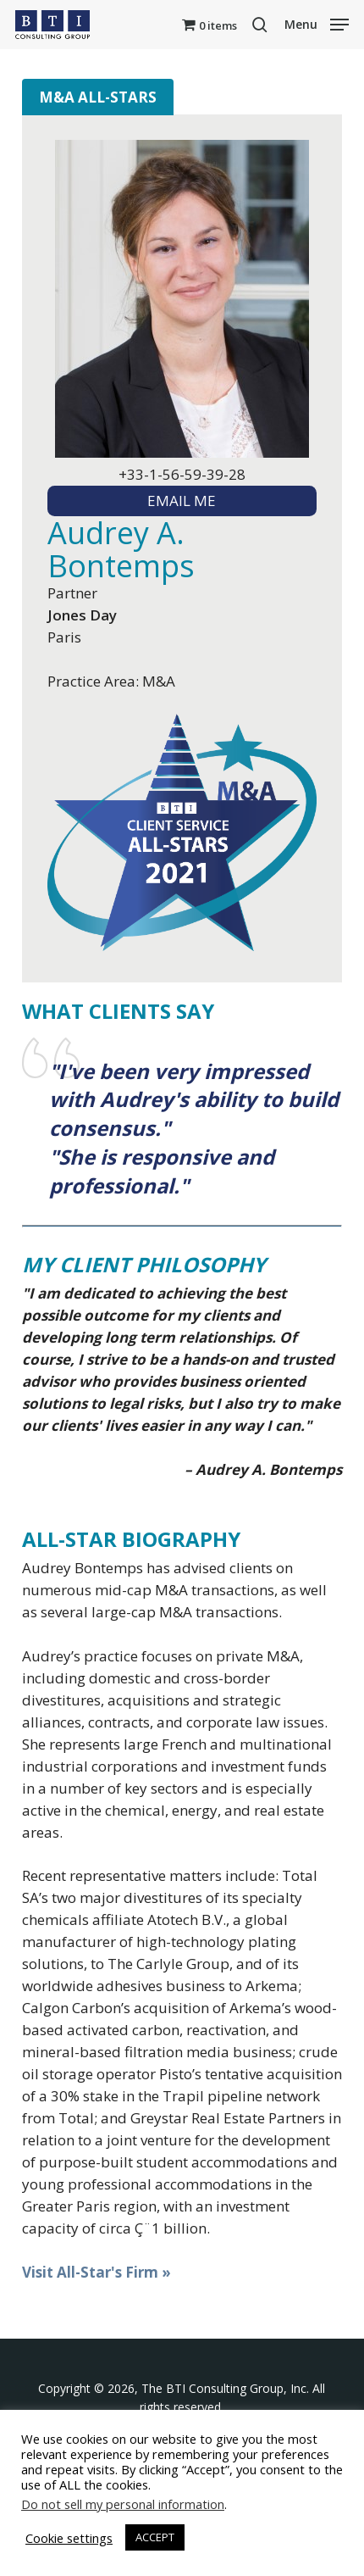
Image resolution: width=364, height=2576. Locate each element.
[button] (316, 23)
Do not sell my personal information (122, 2503)
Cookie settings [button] (69, 2537)
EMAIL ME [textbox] (181, 500)
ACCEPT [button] (154, 2537)
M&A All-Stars (98, 97)
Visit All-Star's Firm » (96, 2272)
